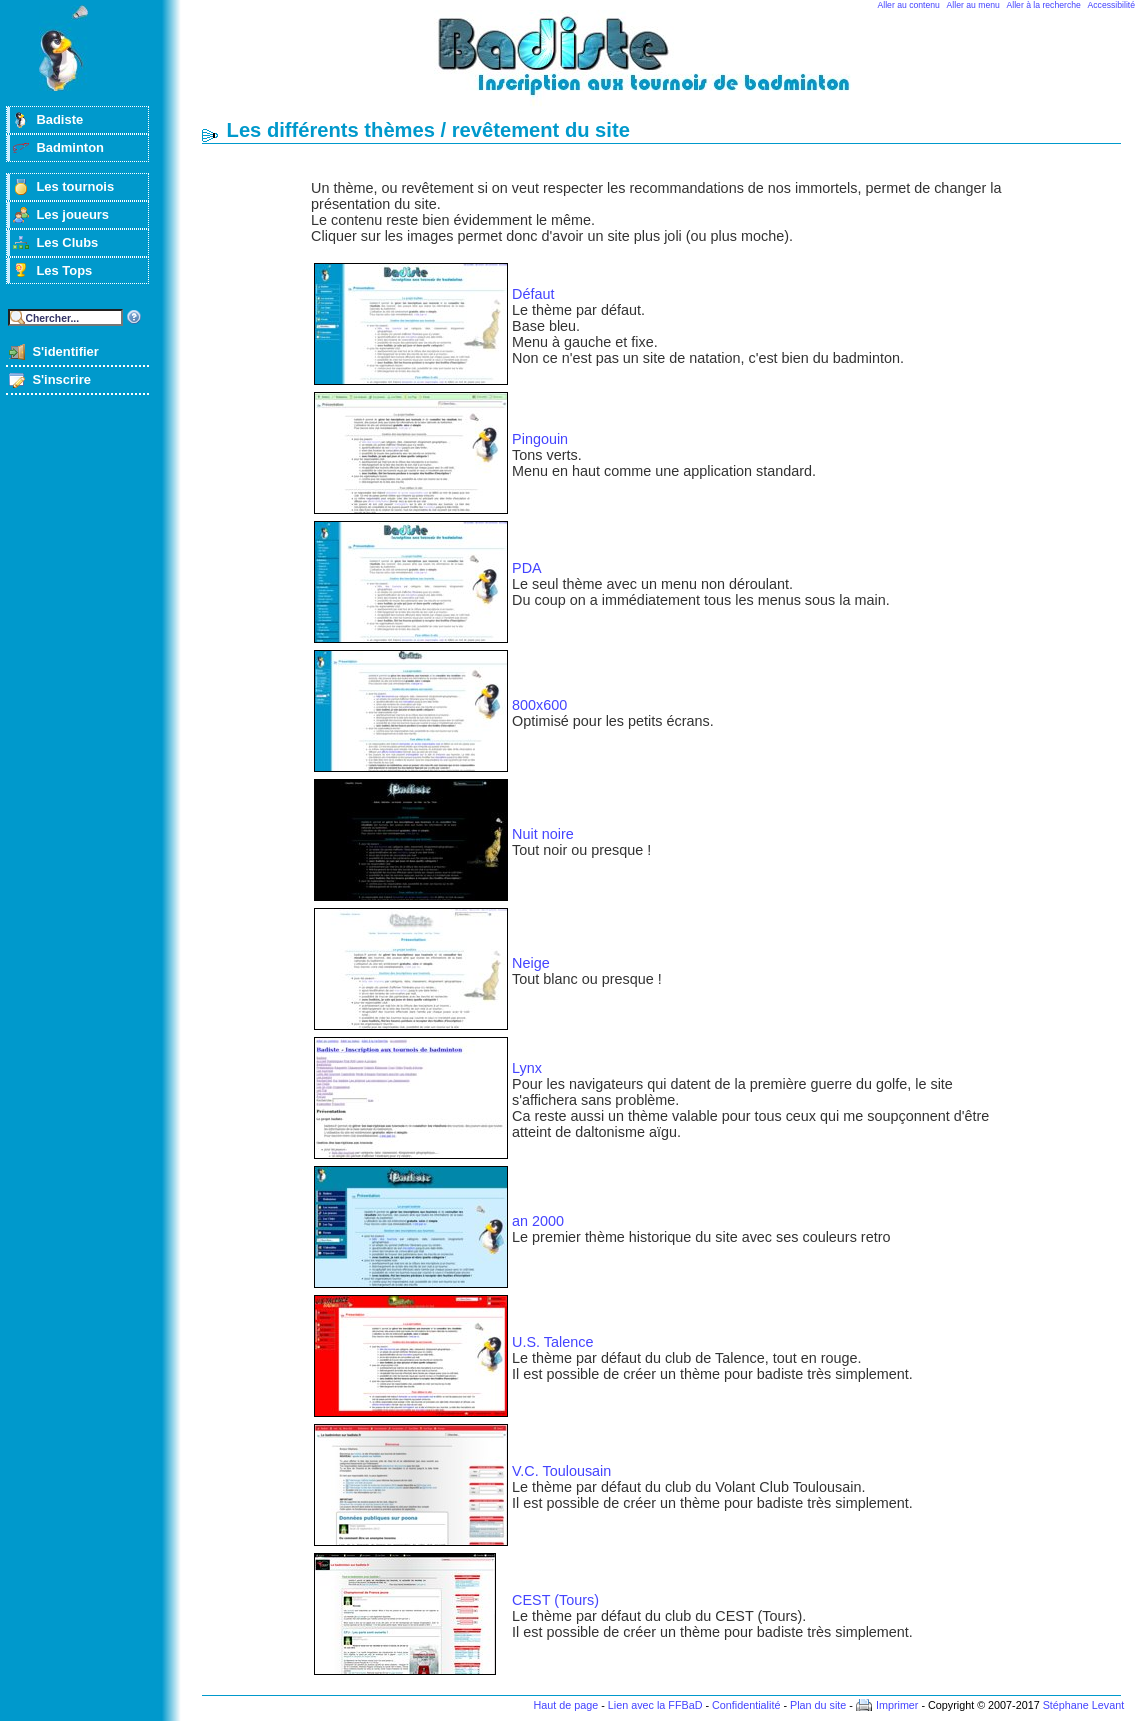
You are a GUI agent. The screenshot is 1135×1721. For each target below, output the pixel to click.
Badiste (59, 119)
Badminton (70, 147)
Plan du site (818, 1705)
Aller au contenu (909, 5)
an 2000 (538, 1221)
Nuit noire (543, 834)
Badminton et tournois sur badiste (668, 65)
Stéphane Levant (1084, 1705)
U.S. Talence (552, 1342)
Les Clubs (67, 242)
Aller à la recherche (1044, 5)
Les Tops (64, 270)
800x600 (539, 705)
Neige (531, 963)
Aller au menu (973, 5)
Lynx (527, 1068)
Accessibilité (1111, 5)
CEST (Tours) (555, 1600)
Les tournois (75, 186)
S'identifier (65, 351)
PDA (527, 568)
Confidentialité (746, 1705)
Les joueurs (72, 214)
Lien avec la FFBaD (655, 1705)
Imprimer (897, 1705)
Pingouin (540, 439)
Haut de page (565, 1705)
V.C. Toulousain (561, 1471)
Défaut (533, 294)
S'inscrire (61, 379)
